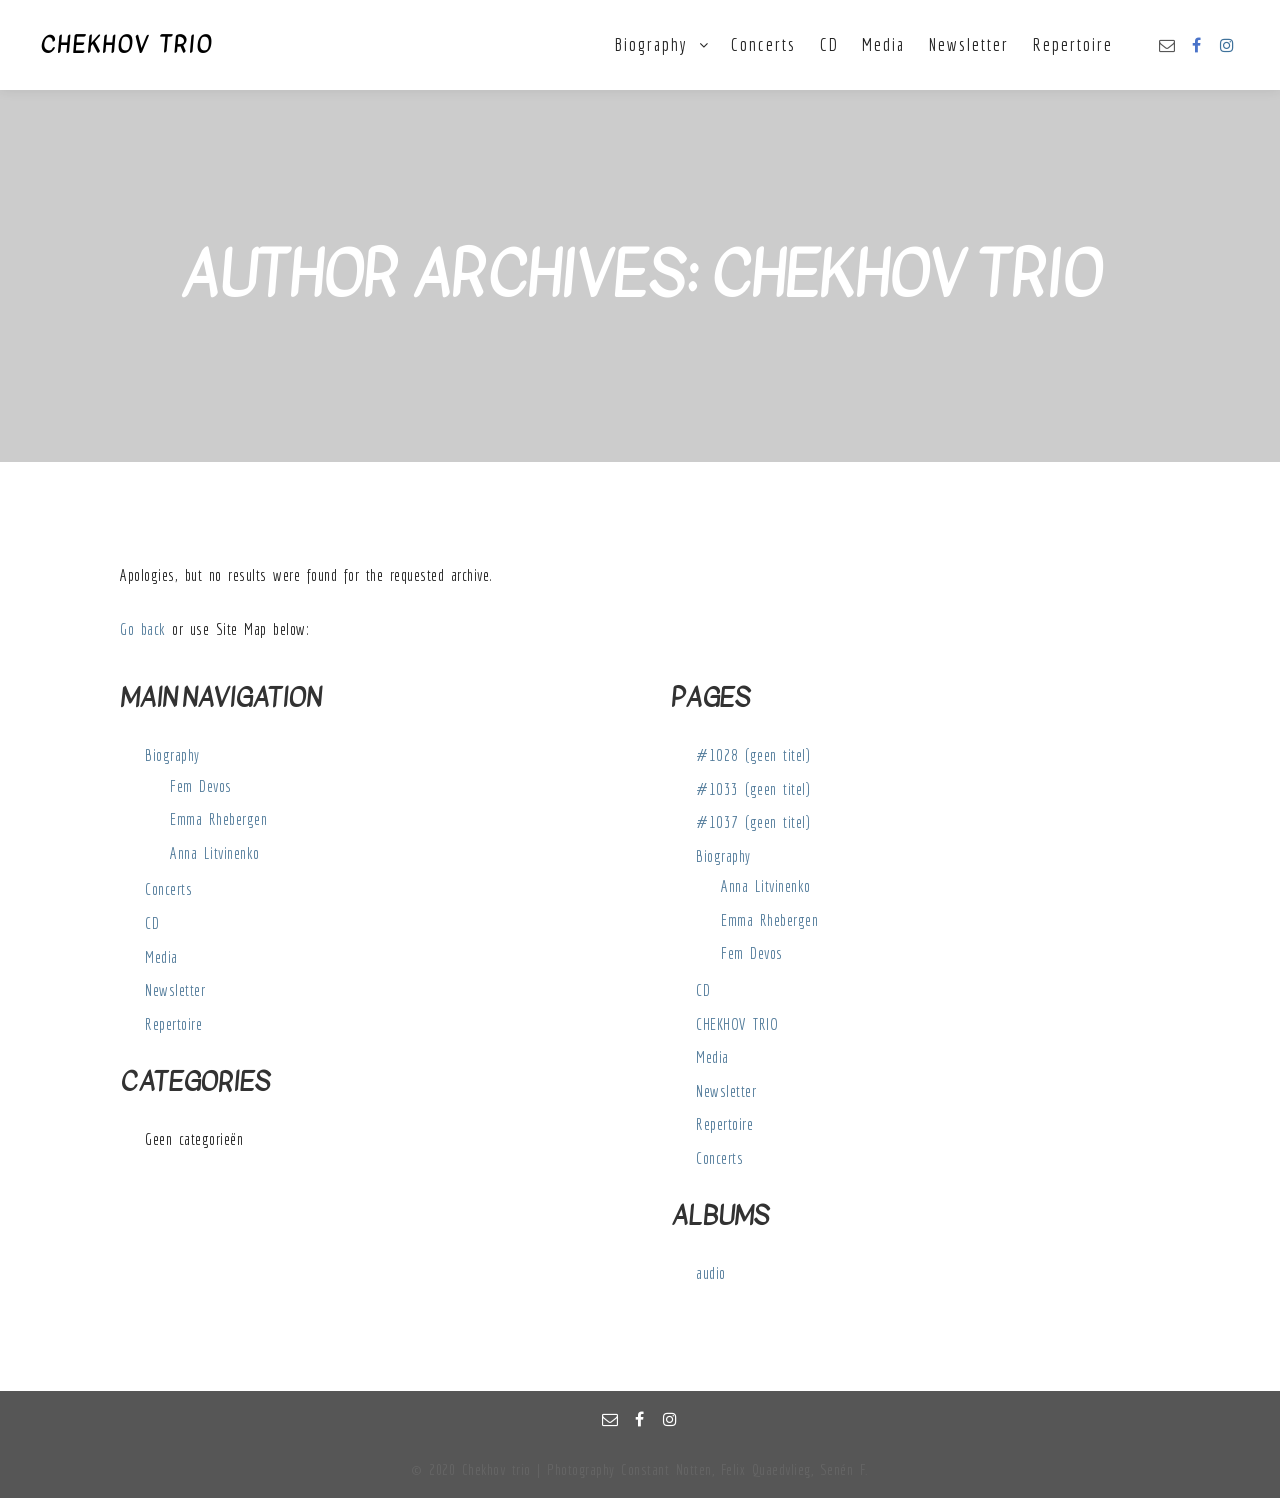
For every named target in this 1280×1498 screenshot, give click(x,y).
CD (152, 923)
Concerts (168, 889)
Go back (143, 629)
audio (711, 1273)
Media (161, 957)
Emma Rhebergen (218, 819)
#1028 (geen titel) (753, 755)
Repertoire (173, 1024)
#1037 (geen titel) (753, 822)
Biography (172, 755)
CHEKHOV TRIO (126, 45)
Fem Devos (201, 786)
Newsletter (175, 990)
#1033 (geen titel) (753, 789)
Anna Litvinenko (215, 853)
